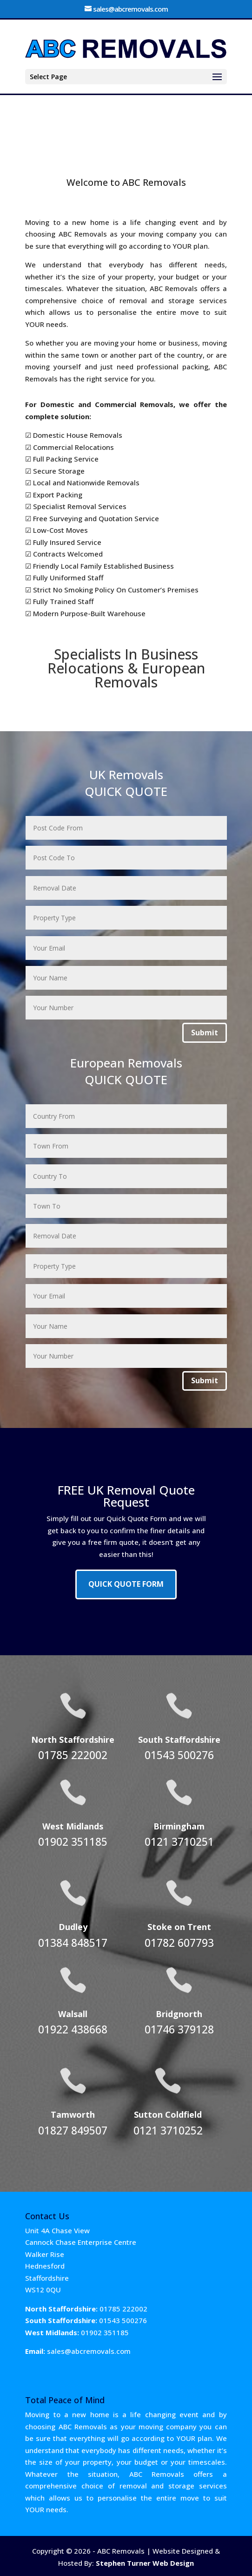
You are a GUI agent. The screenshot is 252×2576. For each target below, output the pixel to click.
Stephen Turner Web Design (145, 2563)
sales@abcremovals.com (89, 2351)
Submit (204, 1032)
